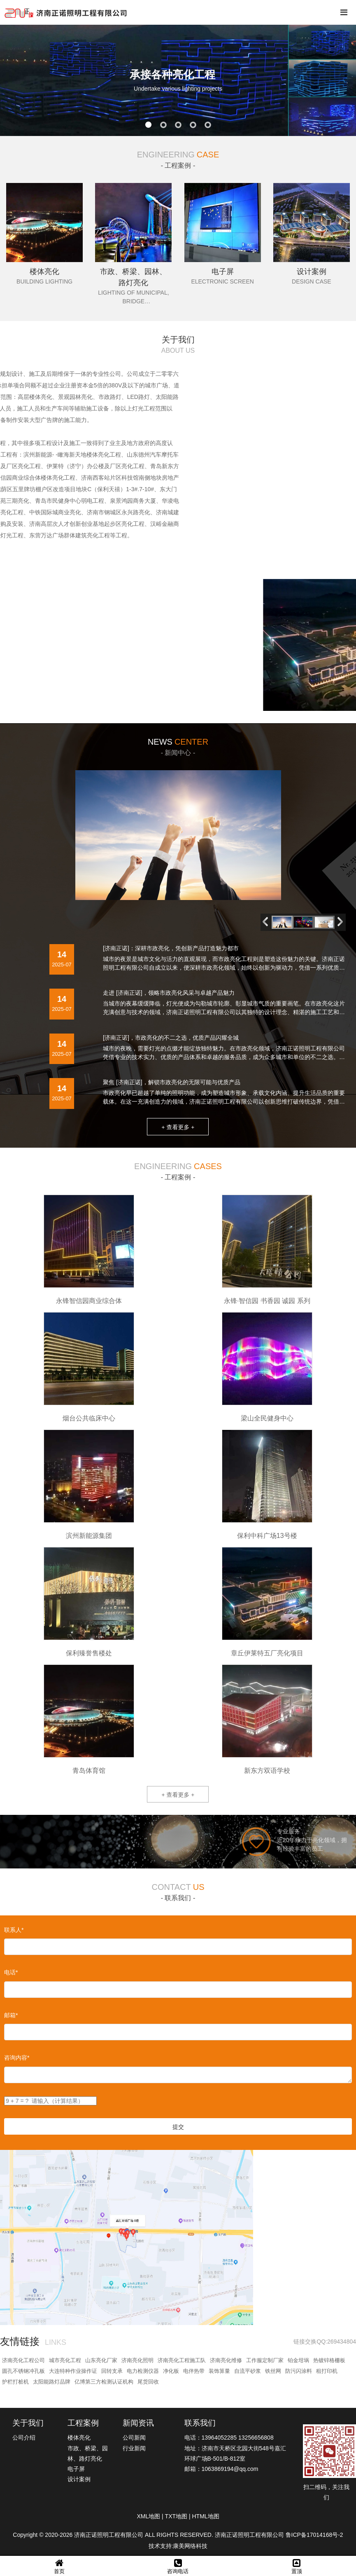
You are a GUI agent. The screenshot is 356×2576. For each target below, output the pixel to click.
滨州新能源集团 (89, 1535)
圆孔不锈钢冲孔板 (23, 2371)
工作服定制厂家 (265, 2360)
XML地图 (148, 2516)
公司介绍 (23, 2437)
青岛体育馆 (88, 1770)
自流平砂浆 (247, 2371)
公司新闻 (134, 2437)
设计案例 (79, 2479)
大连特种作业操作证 (73, 2371)
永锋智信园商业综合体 (89, 1300)
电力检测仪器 (143, 2371)
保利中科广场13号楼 (267, 1535)
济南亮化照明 (137, 2360)
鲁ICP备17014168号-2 (314, 2534)
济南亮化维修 (226, 2360)
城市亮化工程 (65, 2360)
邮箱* (11, 2015)
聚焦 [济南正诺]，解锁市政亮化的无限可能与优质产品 (171, 1082)
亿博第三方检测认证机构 (103, 2382)
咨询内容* (16, 2057)
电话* (11, 1972)
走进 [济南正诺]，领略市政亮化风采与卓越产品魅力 (169, 992)
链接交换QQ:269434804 (324, 2341)
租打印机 (326, 2371)
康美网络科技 (190, 2546)
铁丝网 (273, 2371)
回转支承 (112, 2371)
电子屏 (76, 2469)
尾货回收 (148, 2382)
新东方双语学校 (267, 1770)
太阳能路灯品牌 (51, 2382)
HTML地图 (205, 2516)
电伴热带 (194, 2371)
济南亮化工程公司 (23, 2360)
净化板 (171, 2371)
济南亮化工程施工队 (182, 2360)
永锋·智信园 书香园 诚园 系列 (267, 1300)
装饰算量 (219, 2371)
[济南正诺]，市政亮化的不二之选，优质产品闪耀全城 (171, 1037)
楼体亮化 (79, 2437)
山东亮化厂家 (101, 2360)
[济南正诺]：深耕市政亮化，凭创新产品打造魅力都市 (171, 948)
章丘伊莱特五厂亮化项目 (267, 1653)
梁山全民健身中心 (267, 1418)
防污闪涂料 (298, 2371)
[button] (342, 922)
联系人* (13, 1930)
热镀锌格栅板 (329, 2360)
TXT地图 (176, 2516)
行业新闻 (134, 2448)
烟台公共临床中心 (89, 1418)
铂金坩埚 (298, 2360)
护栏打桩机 (15, 2382)
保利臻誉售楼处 (89, 1653)
